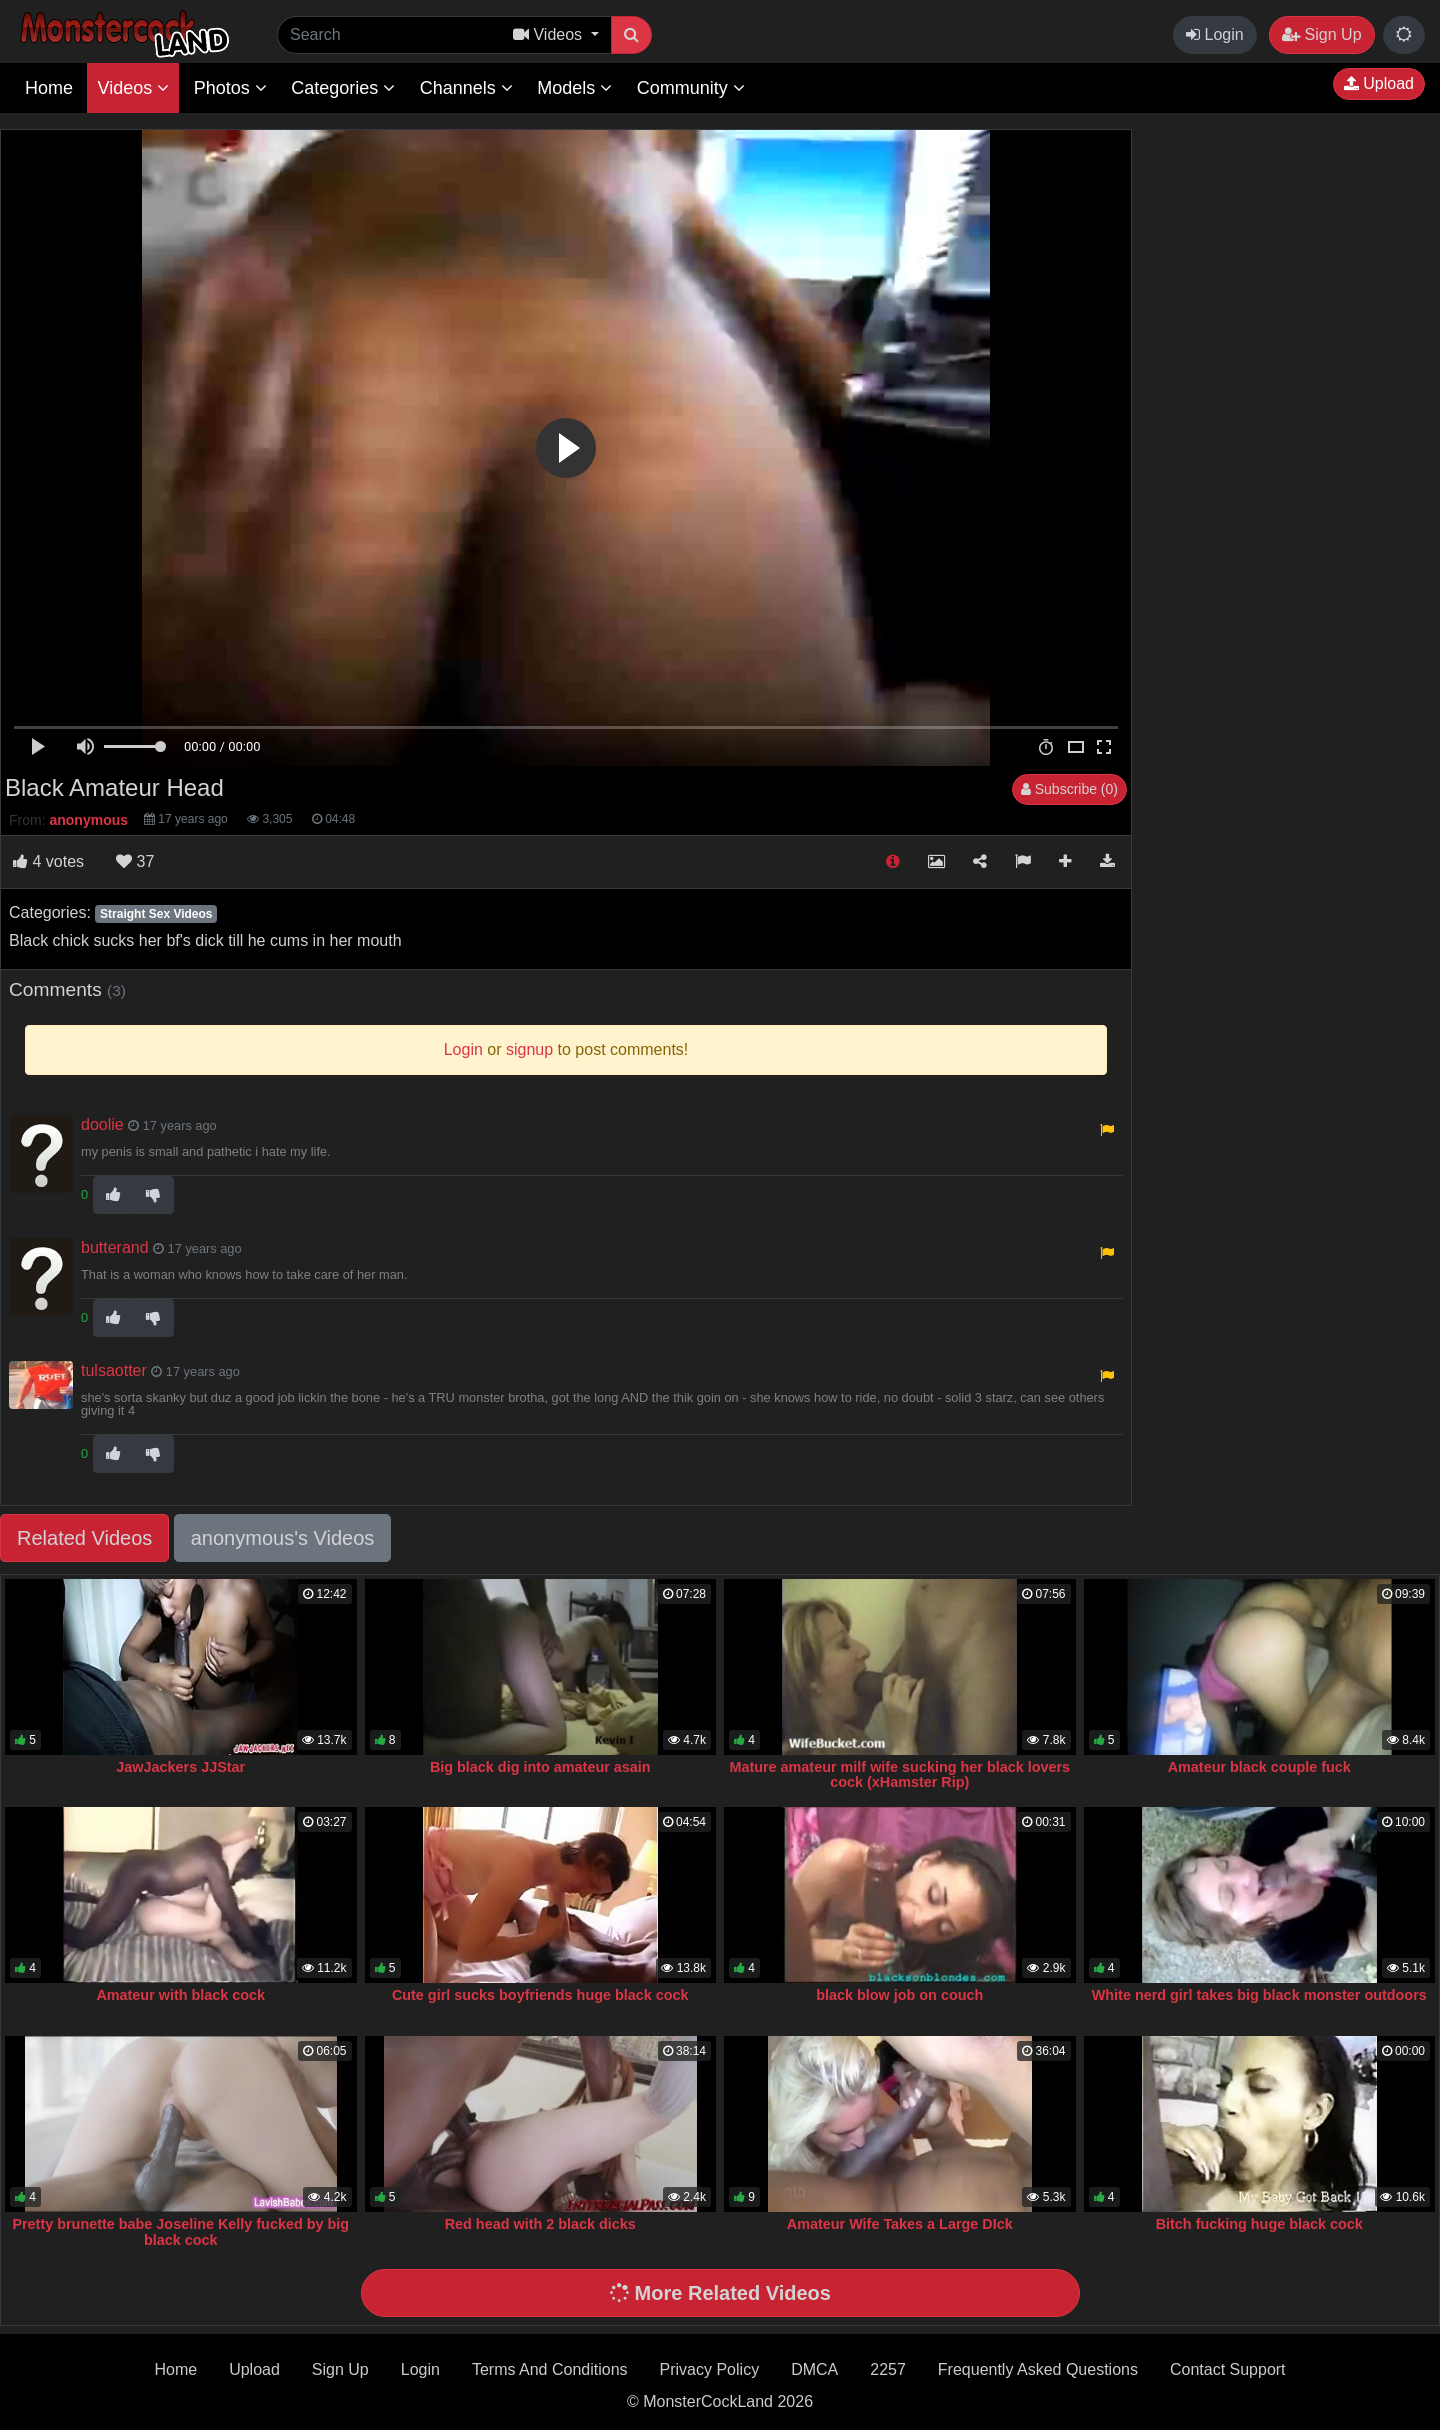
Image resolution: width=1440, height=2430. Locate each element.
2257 (888, 2369)
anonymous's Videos (283, 1538)
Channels (466, 88)
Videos (133, 88)
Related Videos (84, 1538)
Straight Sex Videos (156, 914)
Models (574, 88)
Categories (343, 88)
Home (49, 88)
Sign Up (1321, 34)
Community (691, 88)
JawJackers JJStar (180, 1767)
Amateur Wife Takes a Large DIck (900, 2224)
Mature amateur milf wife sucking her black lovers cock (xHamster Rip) (899, 1775)
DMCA (814, 2369)
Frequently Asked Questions (1038, 2369)
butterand (115, 1247)
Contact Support (1228, 2369)
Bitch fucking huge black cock (1259, 2224)
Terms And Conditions (550, 2369)
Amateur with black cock (180, 1995)
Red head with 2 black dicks (540, 2224)
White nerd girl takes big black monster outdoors (1259, 1995)
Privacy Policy (710, 2369)
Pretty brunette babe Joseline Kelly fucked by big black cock (180, 2232)
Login (1215, 34)
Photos (230, 88)
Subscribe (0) (1069, 789)
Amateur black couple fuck (1259, 1767)
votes (48, 861)
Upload (1379, 83)
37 (135, 861)
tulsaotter (114, 1370)
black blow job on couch (899, 1995)
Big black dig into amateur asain (540, 1767)
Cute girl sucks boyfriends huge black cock (540, 1995)
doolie (102, 1124)
